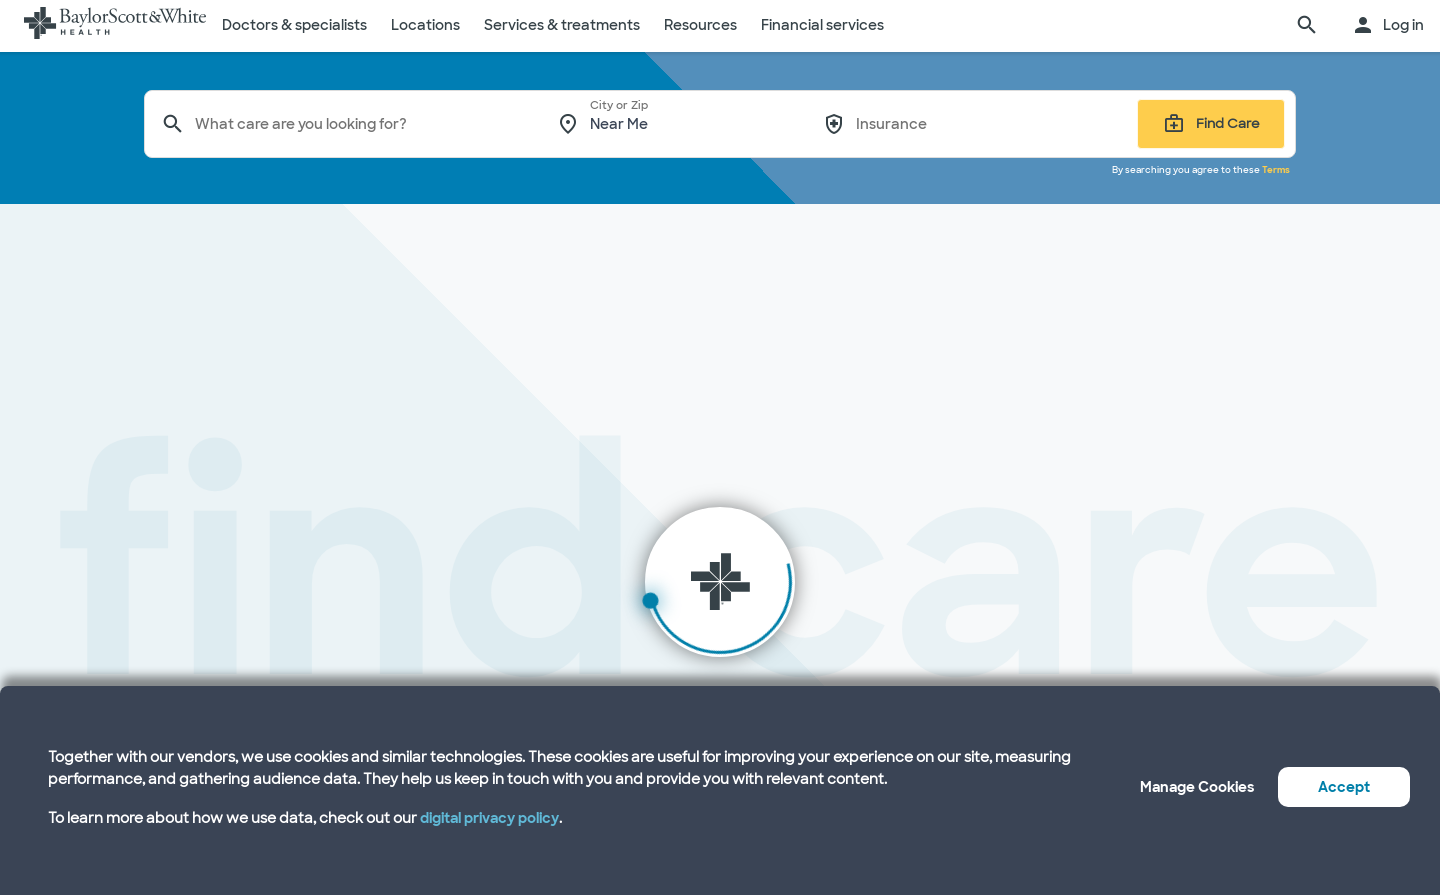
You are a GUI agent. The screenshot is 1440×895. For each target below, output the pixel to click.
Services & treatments (562, 25)
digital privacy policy (489, 818)
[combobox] (362, 124)
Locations (425, 25)
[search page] (1307, 26)
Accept (1344, 787)
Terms (1276, 170)
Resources (700, 25)
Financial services (822, 25)
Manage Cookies (1197, 787)
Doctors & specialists (294, 25)
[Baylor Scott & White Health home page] (115, 26)
